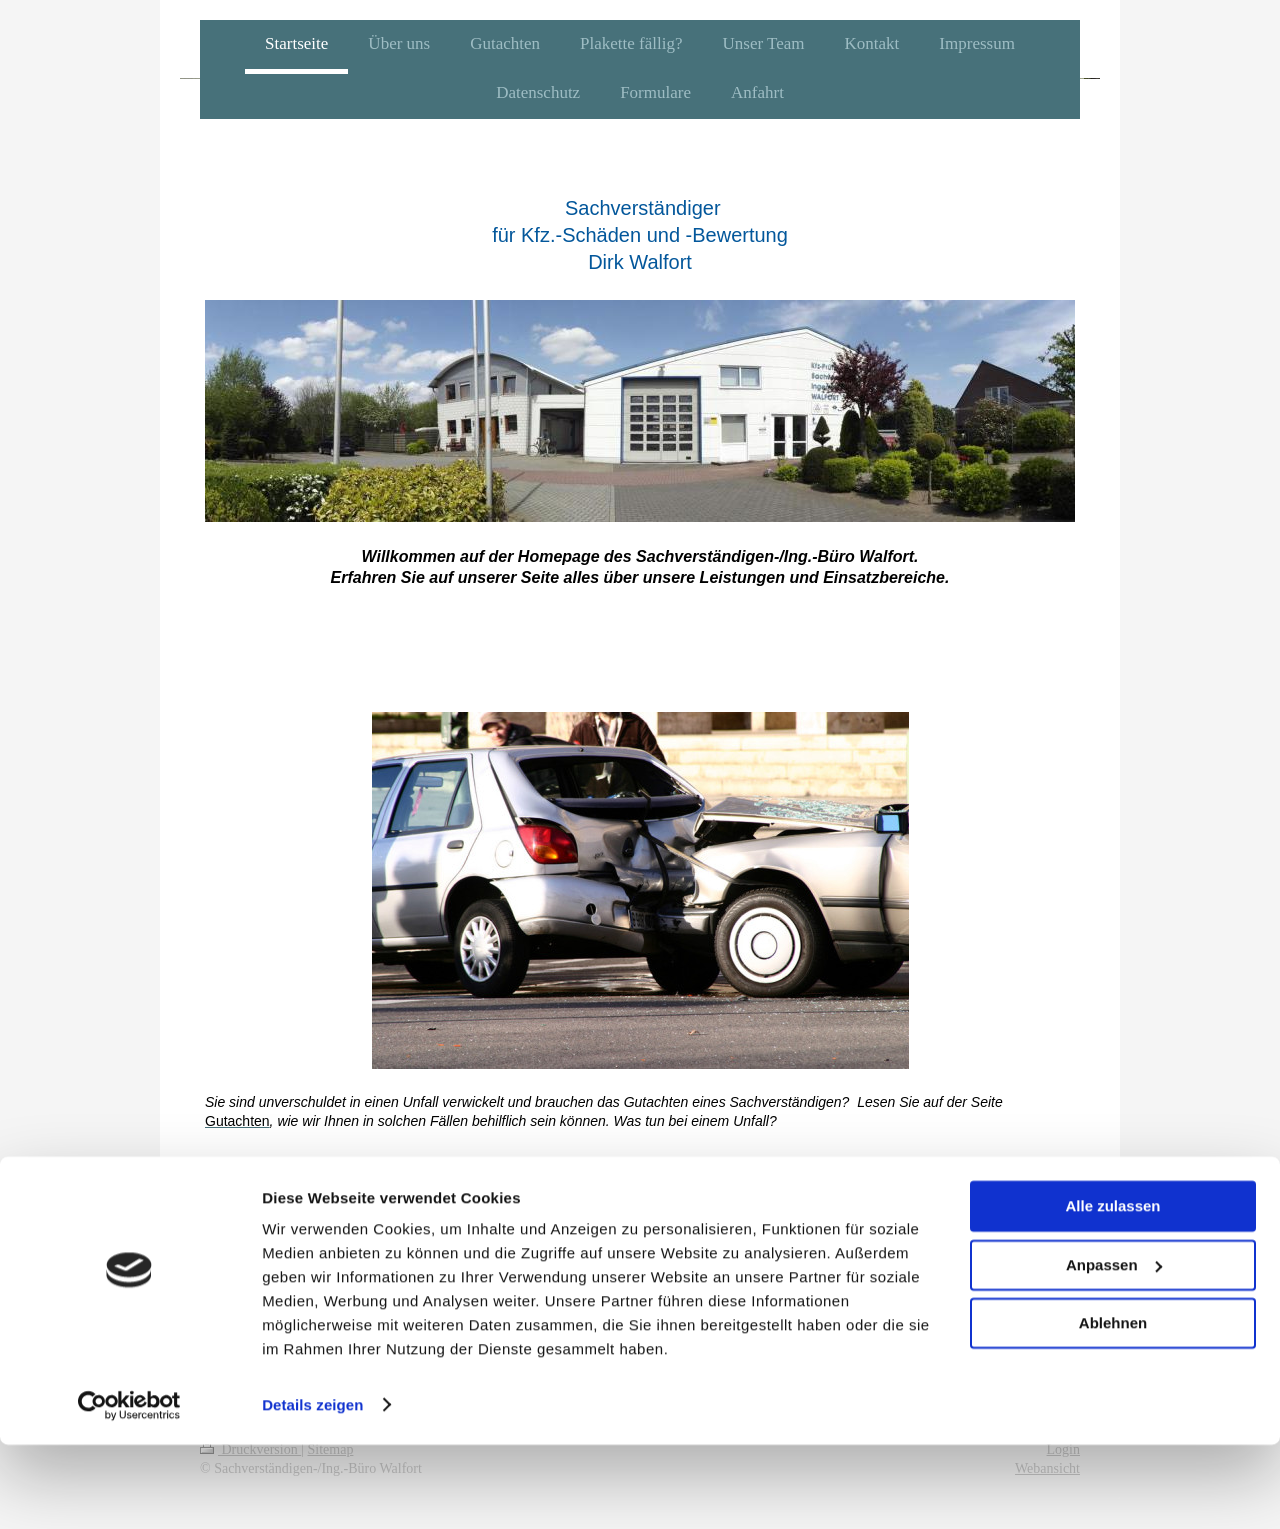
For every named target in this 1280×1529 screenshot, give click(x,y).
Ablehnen (1113, 1408)
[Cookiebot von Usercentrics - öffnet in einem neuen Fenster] (129, 1490)
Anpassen (1114, 1349)
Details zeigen (312, 1489)
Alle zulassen (1112, 1291)
